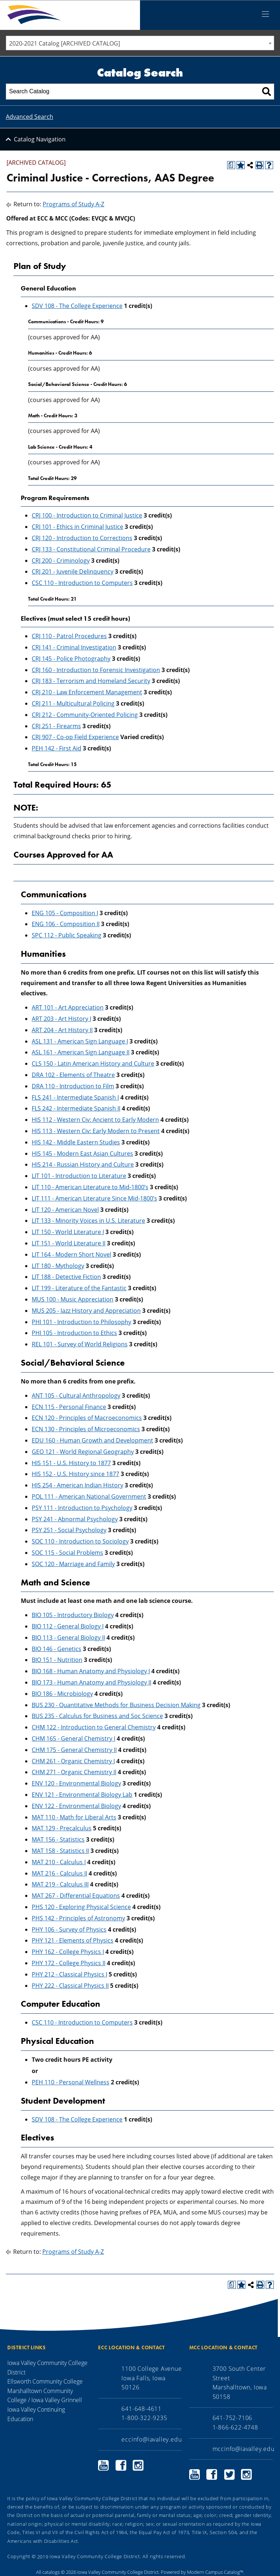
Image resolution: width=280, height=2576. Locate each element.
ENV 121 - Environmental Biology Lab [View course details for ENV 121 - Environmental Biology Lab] (82, 1795)
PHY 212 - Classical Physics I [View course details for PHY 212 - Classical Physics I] (69, 1974)
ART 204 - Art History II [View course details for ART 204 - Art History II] (62, 1030)
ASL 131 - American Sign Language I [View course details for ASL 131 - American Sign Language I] (80, 1041)
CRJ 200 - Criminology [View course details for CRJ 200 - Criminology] (61, 561)
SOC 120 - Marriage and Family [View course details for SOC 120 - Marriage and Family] (73, 1564)
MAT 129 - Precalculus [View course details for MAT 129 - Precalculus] (62, 1828)
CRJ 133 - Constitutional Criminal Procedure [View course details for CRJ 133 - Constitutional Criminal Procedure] (91, 549)
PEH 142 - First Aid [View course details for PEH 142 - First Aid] (56, 748)
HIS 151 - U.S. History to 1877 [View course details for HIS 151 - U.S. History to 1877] (71, 1463)
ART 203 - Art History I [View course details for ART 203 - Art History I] (61, 1019)
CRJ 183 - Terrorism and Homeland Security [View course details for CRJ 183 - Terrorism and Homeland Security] (91, 681)
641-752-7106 (233, 2418)
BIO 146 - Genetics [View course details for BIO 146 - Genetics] (56, 1649)
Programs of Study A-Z (73, 204)
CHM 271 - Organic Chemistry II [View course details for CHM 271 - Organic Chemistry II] (74, 1772)
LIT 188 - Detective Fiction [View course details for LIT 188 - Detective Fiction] (66, 1277)
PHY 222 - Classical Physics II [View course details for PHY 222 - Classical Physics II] (70, 1986)
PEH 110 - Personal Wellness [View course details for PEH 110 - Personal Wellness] (70, 2082)
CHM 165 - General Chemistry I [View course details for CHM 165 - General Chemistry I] (73, 1738)
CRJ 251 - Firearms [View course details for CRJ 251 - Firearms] (56, 726)
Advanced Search (29, 117)
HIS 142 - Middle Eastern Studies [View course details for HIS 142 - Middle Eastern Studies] (76, 1142)
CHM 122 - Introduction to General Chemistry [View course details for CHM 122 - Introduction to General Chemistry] (94, 1727)
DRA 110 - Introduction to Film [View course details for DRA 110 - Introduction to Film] (73, 1086)
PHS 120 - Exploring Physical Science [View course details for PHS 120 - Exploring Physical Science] (81, 1907)
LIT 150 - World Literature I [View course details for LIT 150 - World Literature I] (68, 1232)
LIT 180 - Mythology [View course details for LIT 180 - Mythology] (58, 1266)
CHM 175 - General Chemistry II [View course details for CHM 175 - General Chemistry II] (74, 1750)
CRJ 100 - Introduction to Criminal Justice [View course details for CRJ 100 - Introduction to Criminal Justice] (87, 515)
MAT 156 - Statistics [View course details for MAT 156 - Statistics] (58, 1839)
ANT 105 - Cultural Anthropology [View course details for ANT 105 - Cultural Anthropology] (76, 1396)
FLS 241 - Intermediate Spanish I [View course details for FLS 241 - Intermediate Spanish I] (75, 1097)
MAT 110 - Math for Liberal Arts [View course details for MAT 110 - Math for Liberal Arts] (74, 1817)
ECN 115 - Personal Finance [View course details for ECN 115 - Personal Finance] (69, 1407)
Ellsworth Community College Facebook (121, 2465)
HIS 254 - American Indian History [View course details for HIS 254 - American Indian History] (77, 1485)
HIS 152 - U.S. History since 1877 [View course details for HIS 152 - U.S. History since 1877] (75, 1474)
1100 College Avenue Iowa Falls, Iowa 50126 (151, 2378)
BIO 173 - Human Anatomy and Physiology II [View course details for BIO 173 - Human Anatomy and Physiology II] (91, 1682)
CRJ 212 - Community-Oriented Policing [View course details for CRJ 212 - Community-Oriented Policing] (85, 715)
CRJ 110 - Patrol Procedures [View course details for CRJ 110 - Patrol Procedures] (69, 636)
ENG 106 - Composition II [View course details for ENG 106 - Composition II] (66, 924)
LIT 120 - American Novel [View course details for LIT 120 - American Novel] (65, 1210)
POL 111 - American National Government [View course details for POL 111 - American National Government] (89, 1496)
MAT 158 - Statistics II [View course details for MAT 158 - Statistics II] (60, 1851)
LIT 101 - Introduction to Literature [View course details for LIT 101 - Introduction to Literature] (79, 1176)
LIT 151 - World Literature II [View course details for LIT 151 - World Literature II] (68, 1243)
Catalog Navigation (40, 139)
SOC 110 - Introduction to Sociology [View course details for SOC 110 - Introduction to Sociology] (80, 1541)
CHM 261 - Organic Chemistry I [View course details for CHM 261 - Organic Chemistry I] (73, 1761)
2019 (42, 2556)
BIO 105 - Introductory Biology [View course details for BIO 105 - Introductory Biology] (73, 1615)
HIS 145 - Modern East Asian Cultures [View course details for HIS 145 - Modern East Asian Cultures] (82, 1154)
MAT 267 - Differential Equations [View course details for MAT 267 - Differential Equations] (76, 1896)
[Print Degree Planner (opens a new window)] (231, 165)
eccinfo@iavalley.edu (151, 2439)
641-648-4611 (141, 2409)
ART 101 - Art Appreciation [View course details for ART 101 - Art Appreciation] (68, 1007)
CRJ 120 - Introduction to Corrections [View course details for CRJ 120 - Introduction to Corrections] (82, 538)
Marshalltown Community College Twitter (229, 2474)
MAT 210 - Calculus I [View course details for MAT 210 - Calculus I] (59, 1862)
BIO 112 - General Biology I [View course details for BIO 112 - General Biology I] (68, 1626)
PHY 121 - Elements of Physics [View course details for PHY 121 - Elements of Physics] (72, 1940)
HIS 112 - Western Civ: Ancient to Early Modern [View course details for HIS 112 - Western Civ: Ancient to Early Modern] (95, 1120)
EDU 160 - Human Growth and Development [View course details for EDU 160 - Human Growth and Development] (92, 1440)
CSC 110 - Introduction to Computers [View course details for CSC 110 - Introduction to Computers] (82, 583)
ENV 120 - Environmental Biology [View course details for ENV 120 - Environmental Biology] (76, 1783)
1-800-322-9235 (144, 2418)
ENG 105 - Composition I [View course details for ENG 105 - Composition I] (65, 913)
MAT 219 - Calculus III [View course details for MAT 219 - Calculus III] (60, 1884)
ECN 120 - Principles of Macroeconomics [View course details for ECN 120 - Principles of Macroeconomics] (87, 1418)
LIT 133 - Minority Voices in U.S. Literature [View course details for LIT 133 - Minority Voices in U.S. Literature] (88, 1221)
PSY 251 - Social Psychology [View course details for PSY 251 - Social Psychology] (69, 1530)
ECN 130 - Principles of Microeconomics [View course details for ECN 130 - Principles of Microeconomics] (86, 1429)
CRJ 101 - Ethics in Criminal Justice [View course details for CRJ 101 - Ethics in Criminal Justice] (77, 527)
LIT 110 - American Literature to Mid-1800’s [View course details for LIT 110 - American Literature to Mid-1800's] (90, 1187)
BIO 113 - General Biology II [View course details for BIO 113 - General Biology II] (68, 1638)
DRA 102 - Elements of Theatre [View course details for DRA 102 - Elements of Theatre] (73, 1075)
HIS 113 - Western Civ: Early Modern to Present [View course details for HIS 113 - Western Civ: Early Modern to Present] (96, 1131)
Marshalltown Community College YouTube (194, 2474)
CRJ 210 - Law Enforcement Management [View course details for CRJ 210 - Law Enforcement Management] (87, 692)
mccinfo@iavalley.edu (244, 2449)
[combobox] (140, 43)
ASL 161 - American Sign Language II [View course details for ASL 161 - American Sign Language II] (80, 1052)
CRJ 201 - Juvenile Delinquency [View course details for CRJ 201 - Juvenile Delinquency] (72, 571)
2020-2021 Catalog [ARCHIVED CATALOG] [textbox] (64, 43)
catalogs (51, 2572)
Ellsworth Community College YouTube (103, 2465)
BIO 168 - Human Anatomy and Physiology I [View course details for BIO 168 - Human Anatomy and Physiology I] (91, 1671)
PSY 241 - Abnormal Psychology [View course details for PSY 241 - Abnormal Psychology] (75, 1519)
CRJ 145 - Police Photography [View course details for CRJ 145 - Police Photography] (71, 659)
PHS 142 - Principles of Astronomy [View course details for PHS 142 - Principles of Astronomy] (78, 1918)
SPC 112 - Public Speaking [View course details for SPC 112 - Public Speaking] (66, 935)
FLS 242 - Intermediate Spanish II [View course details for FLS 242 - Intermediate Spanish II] (76, 1108)
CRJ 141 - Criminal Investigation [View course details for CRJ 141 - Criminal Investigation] (74, 647)
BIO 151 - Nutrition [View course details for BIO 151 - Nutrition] (57, 1660)
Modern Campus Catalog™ (215, 2572)
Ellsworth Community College (45, 2381)
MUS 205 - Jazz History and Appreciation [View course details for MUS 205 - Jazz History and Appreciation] (86, 1311)
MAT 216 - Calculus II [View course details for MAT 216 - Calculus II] (59, 1873)
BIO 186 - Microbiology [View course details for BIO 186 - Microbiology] (62, 1694)
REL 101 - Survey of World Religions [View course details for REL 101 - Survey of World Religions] (80, 1344)
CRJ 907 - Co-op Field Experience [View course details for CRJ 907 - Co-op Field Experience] (75, 737)
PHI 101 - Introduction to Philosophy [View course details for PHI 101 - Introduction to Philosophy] (81, 1322)
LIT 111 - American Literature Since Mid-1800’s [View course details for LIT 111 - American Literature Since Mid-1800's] (94, 1198)
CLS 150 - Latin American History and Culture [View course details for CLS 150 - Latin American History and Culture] (93, 1063)
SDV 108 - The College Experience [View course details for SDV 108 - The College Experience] (77, 306)
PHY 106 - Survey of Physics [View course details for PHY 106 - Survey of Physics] (69, 1929)
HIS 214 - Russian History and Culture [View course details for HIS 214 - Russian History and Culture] (83, 1164)
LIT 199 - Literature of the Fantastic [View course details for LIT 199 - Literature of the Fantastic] (79, 1288)
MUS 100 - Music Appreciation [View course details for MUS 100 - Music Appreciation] (72, 1299)
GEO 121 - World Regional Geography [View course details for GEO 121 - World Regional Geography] (83, 1452)
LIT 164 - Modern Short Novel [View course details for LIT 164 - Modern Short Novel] (71, 1254)
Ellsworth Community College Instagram (138, 2465)
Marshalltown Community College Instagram (246, 2474)
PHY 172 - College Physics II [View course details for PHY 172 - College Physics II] (68, 1963)
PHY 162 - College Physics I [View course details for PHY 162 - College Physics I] (68, 1952)
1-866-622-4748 (235, 2427)
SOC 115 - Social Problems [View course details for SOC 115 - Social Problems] (67, 1553)
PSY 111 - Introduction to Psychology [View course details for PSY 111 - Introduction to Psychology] (82, 1508)
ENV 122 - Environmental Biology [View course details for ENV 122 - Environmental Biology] (76, 1806)
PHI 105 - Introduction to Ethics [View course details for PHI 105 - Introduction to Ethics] (74, 1333)
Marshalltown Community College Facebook (211, 2474)
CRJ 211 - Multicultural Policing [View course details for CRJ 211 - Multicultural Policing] (73, 703)
